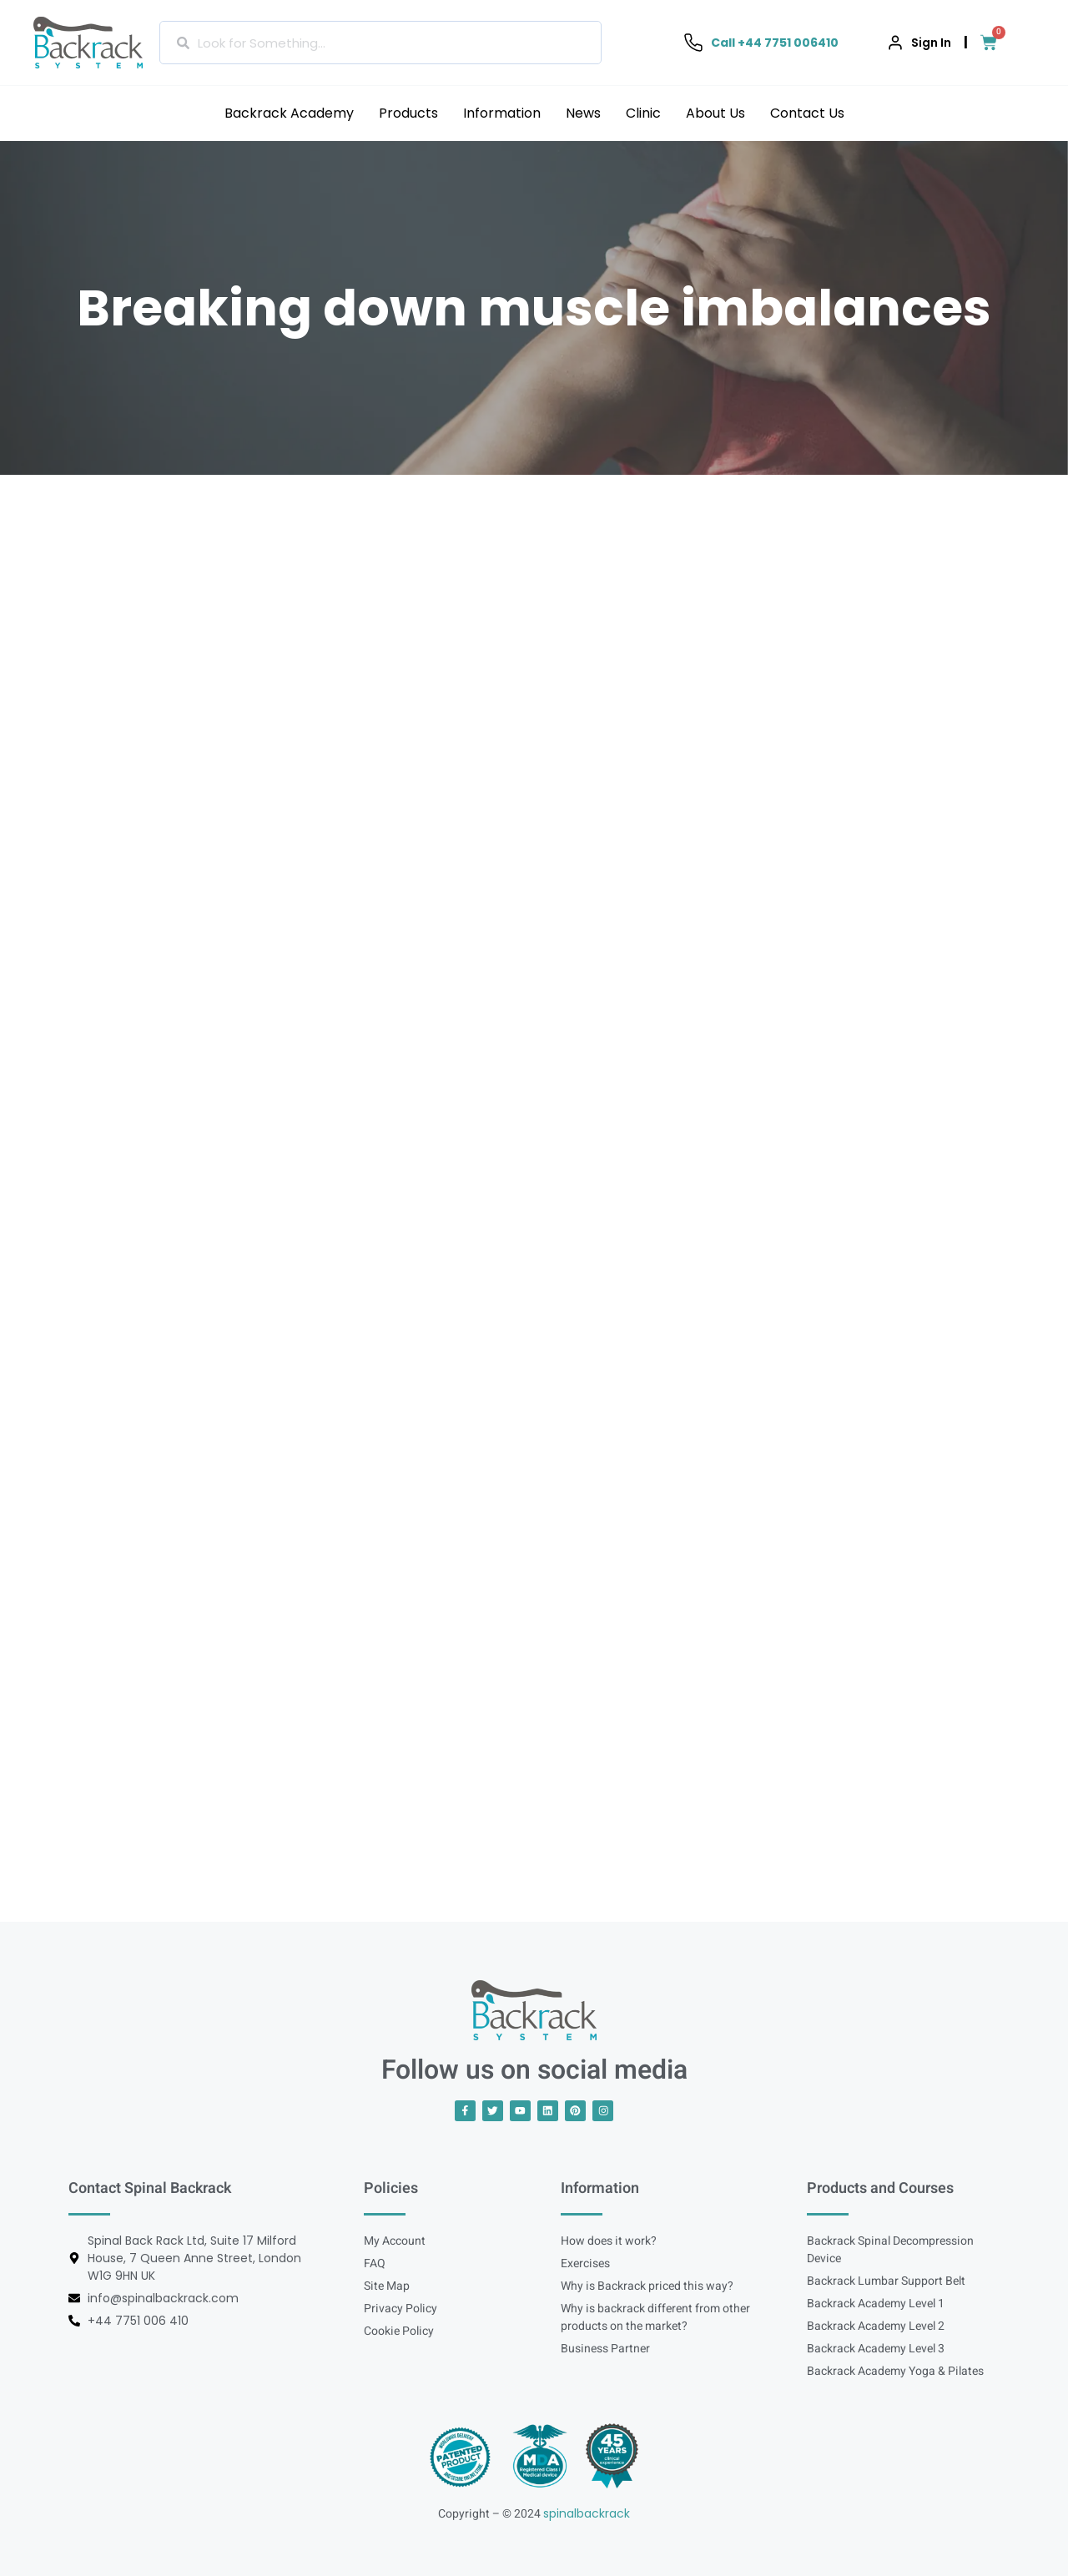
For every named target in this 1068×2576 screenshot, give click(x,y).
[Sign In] (895, 42)
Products (408, 113)
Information (502, 113)
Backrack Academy (289, 113)
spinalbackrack (586, 2512)
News (583, 113)
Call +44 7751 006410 (775, 42)
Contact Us (807, 113)
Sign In (931, 42)
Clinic (643, 113)
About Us (715, 113)
